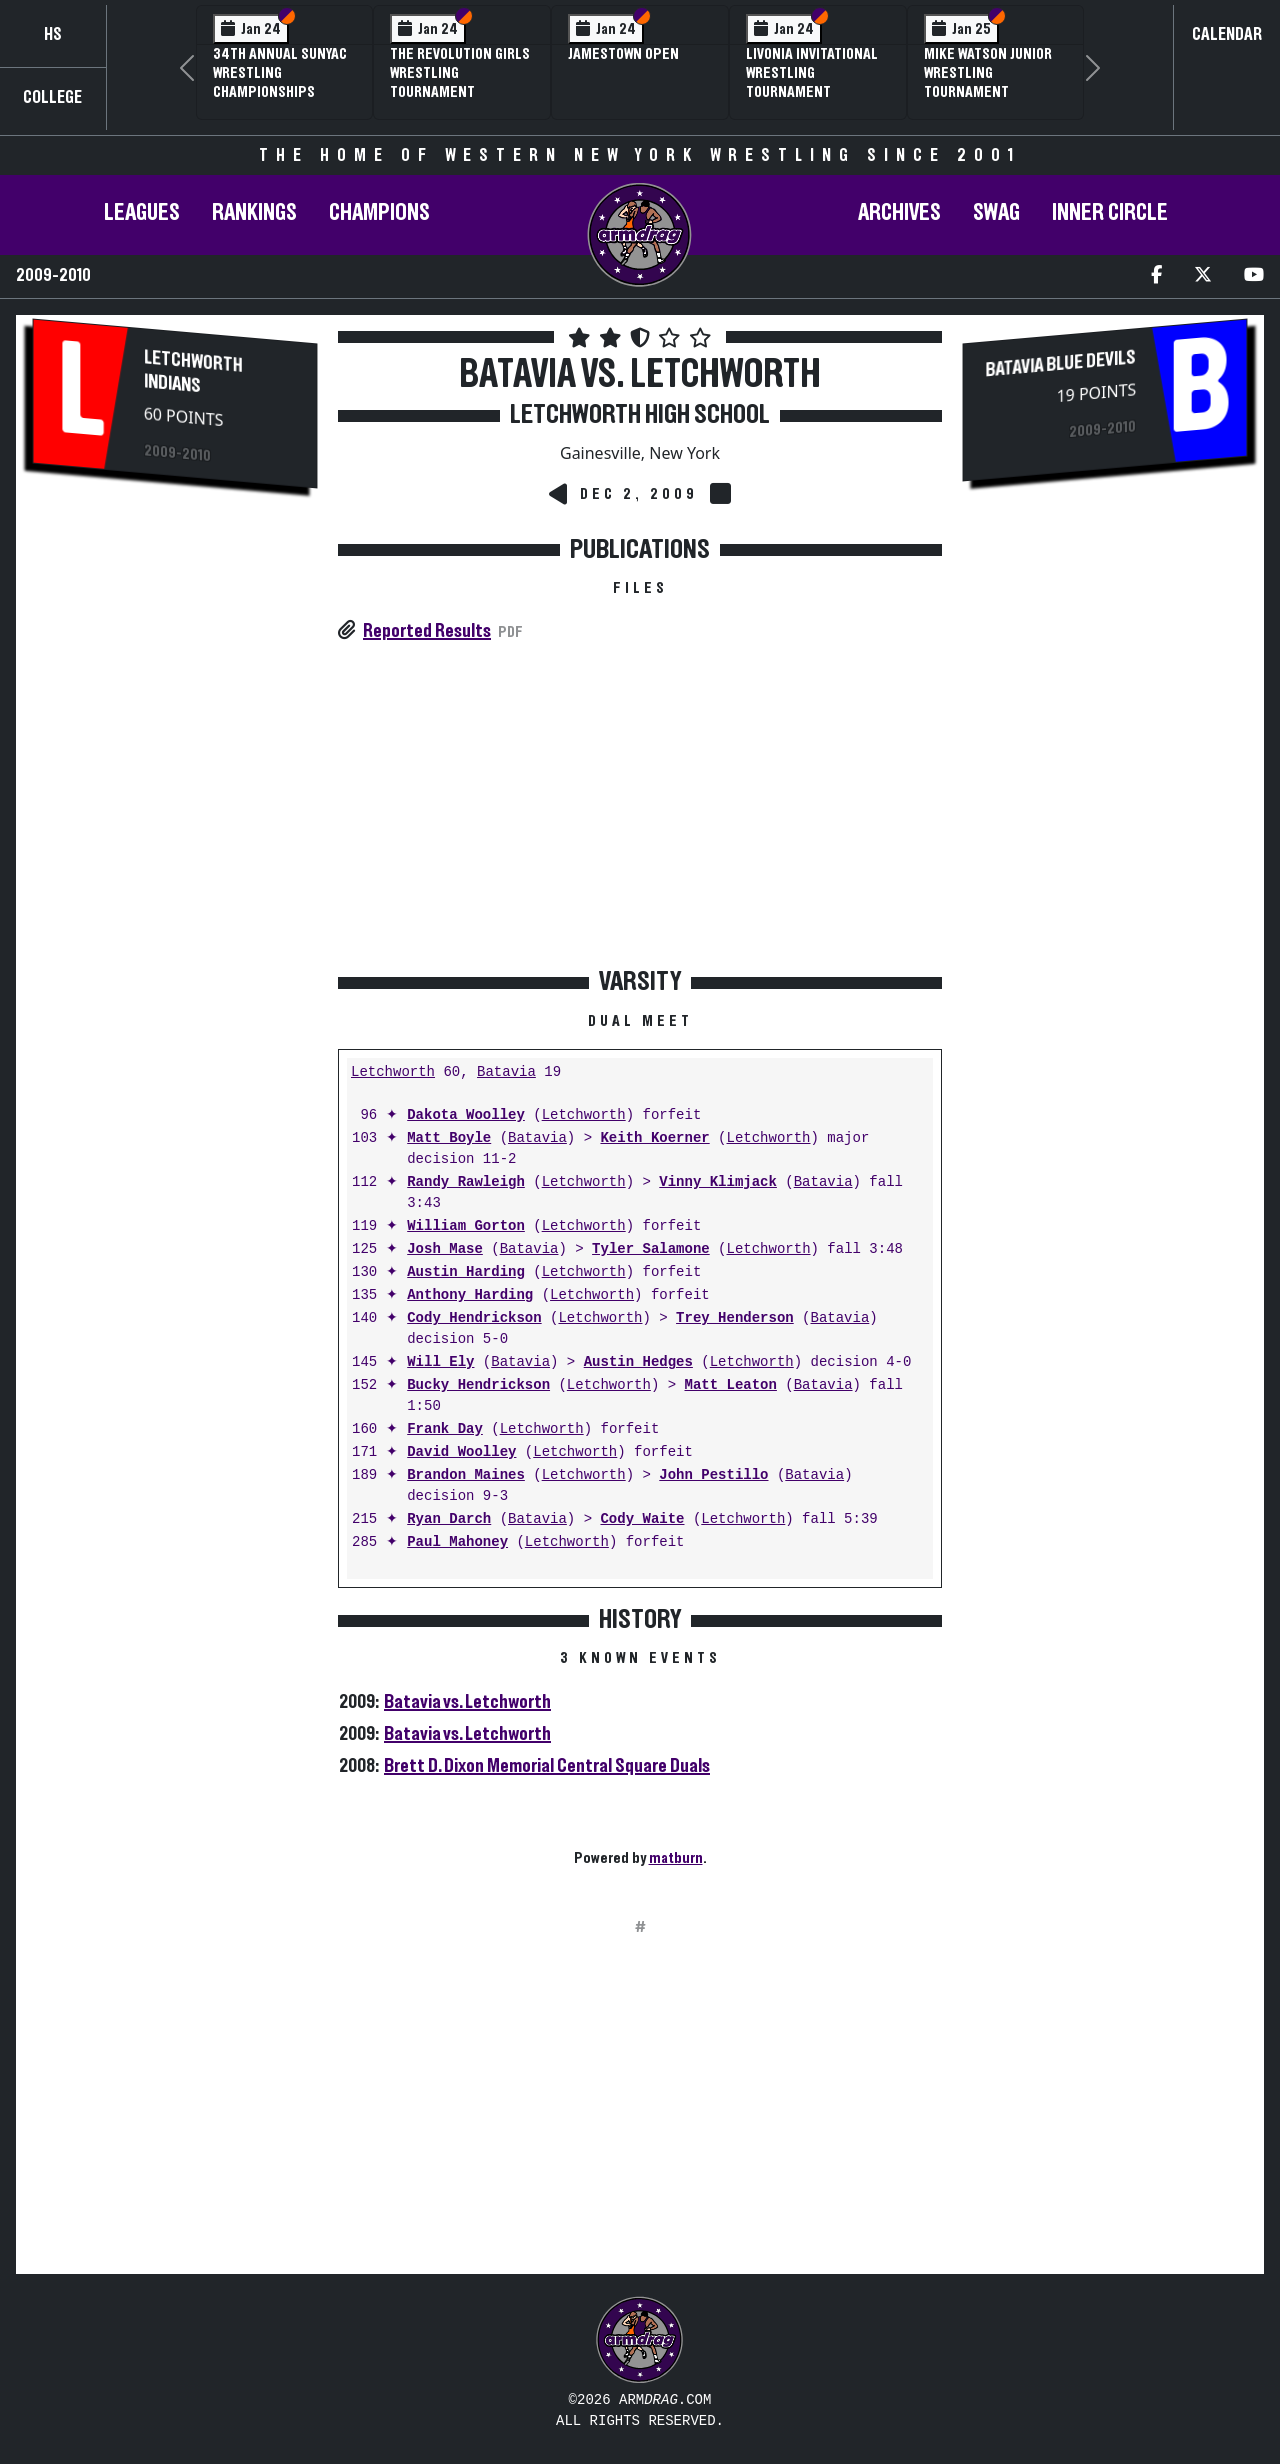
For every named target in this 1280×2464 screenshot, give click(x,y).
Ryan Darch (449, 1519)
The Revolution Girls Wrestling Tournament (460, 73)
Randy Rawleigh (466, 1182)
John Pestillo (713, 1475)
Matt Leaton (730, 1385)
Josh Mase (445, 1249)
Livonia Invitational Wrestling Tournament (812, 73)
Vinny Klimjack (718, 1182)
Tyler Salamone (651, 1249)
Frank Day (445, 1429)
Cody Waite (642, 1519)
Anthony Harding (470, 1295)
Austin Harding (466, 1272)
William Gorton (466, 1226)
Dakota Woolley (466, 1115)
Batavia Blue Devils (1061, 363)
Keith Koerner (654, 1138)
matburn (676, 1858)
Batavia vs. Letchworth (467, 1702)
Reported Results (427, 631)
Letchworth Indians (193, 371)
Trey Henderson (735, 1318)
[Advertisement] (175, 840)
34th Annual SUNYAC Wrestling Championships (280, 73)
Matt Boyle (449, 1138)
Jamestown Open (623, 54)
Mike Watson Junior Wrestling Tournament (988, 73)
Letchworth (393, 1072)
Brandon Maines (466, 1475)
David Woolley (461, 1452)
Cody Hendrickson (474, 1318)
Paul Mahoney (457, 1542)
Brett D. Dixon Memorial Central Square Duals (547, 1766)
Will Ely (440, 1362)
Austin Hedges (638, 1362)
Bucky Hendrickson (478, 1385)
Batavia (506, 1072)
